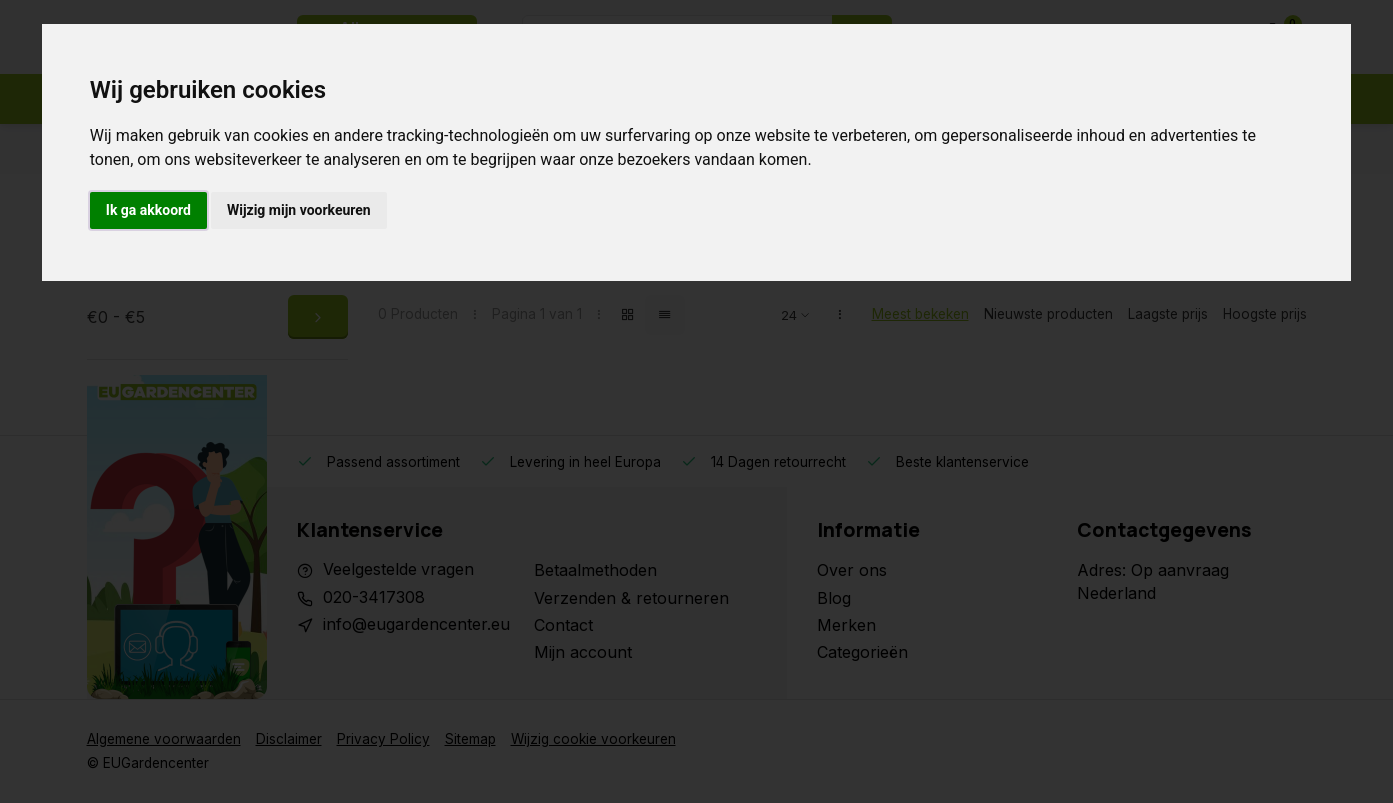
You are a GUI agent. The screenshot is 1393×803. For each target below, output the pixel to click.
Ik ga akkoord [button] (148, 210)
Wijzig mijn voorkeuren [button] (299, 210)
